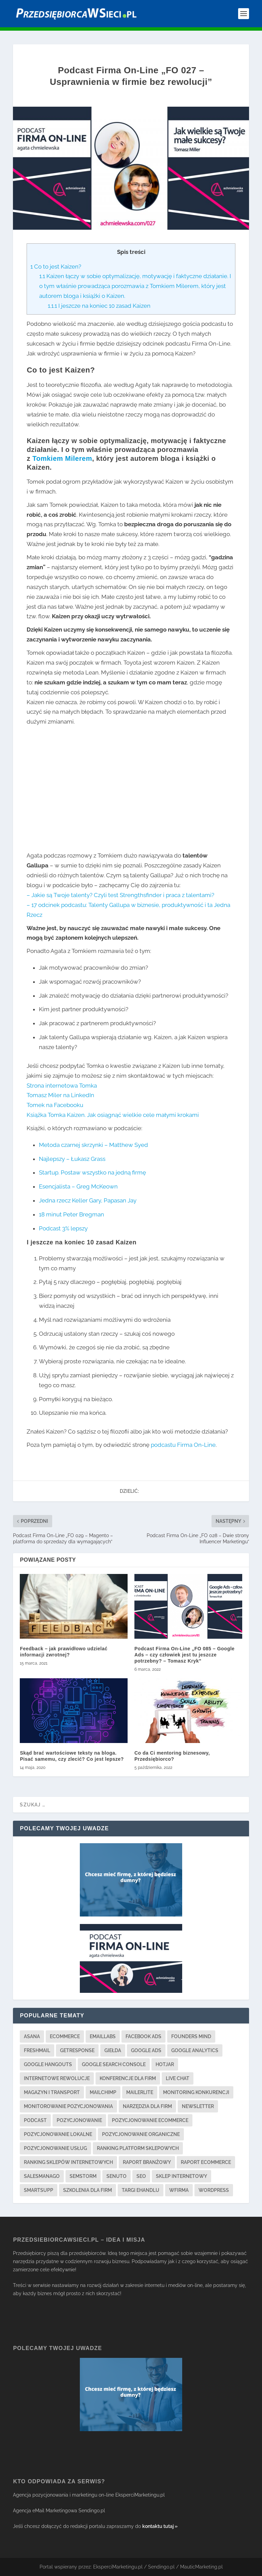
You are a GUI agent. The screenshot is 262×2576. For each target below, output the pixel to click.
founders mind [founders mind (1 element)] (191, 2036)
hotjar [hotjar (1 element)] (165, 2064)
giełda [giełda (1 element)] (112, 2050)
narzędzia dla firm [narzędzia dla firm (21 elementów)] (147, 2106)
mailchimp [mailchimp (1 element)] (103, 2092)
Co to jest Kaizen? (55, 266)
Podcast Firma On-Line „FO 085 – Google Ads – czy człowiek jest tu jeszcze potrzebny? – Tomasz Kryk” (184, 1655)
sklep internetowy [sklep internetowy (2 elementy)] (181, 2176)
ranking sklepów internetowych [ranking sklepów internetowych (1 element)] (68, 2162)
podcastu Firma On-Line (183, 1444)
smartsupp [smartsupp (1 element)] (38, 2190)
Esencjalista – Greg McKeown (78, 1186)
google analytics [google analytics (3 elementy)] (194, 2050)
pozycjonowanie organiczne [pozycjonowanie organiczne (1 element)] (141, 2134)
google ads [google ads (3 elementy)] (146, 2050)
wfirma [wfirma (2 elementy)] (179, 2190)
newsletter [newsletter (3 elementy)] (198, 2106)
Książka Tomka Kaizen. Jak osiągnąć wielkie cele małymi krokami (113, 1114)
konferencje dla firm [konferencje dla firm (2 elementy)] (128, 2078)
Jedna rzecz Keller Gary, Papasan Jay (87, 1200)
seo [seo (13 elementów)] (141, 2176)
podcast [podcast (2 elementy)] (35, 2120)
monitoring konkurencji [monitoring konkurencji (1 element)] (196, 2092)
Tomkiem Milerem (62, 458)
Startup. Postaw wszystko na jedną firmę (92, 1172)
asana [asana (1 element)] (32, 2036)
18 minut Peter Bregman (71, 1214)
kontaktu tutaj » (160, 2526)
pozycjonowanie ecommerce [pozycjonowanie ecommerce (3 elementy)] (150, 2120)
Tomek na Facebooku (55, 1105)
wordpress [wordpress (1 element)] (214, 2190)
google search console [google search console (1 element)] (114, 2064)
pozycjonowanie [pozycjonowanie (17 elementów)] (79, 2120)
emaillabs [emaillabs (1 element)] (103, 2036)
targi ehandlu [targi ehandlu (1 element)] (140, 2190)
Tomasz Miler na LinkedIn (60, 1095)
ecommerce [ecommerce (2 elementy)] (65, 2036)
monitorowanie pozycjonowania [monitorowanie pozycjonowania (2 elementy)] (68, 2106)
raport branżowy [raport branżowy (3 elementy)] (147, 2162)
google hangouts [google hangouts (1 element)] (48, 2064)
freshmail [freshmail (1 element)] (37, 2050)
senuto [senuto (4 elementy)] (116, 2176)
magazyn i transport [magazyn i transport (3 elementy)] (52, 2092)
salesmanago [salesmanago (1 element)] (42, 2176)
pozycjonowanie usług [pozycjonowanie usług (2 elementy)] (55, 2148)
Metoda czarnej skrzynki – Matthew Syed (93, 1144)
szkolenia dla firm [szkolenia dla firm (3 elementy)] (87, 2190)
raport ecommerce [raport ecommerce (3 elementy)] (206, 2162)
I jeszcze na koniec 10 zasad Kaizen (99, 305)
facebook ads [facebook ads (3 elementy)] (143, 2036)
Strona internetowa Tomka (62, 1085)
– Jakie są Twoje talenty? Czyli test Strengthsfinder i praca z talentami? (120, 895)
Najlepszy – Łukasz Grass (72, 1158)
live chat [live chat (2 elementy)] (177, 2078)
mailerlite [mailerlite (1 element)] (139, 2092)
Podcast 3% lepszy (63, 1228)
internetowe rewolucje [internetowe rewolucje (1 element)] (57, 2078)
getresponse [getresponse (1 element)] (77, 2050)
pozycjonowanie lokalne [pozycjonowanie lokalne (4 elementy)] (58, 2134)
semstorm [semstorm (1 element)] (83, 2176)
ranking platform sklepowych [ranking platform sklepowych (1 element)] (138, 2148)
